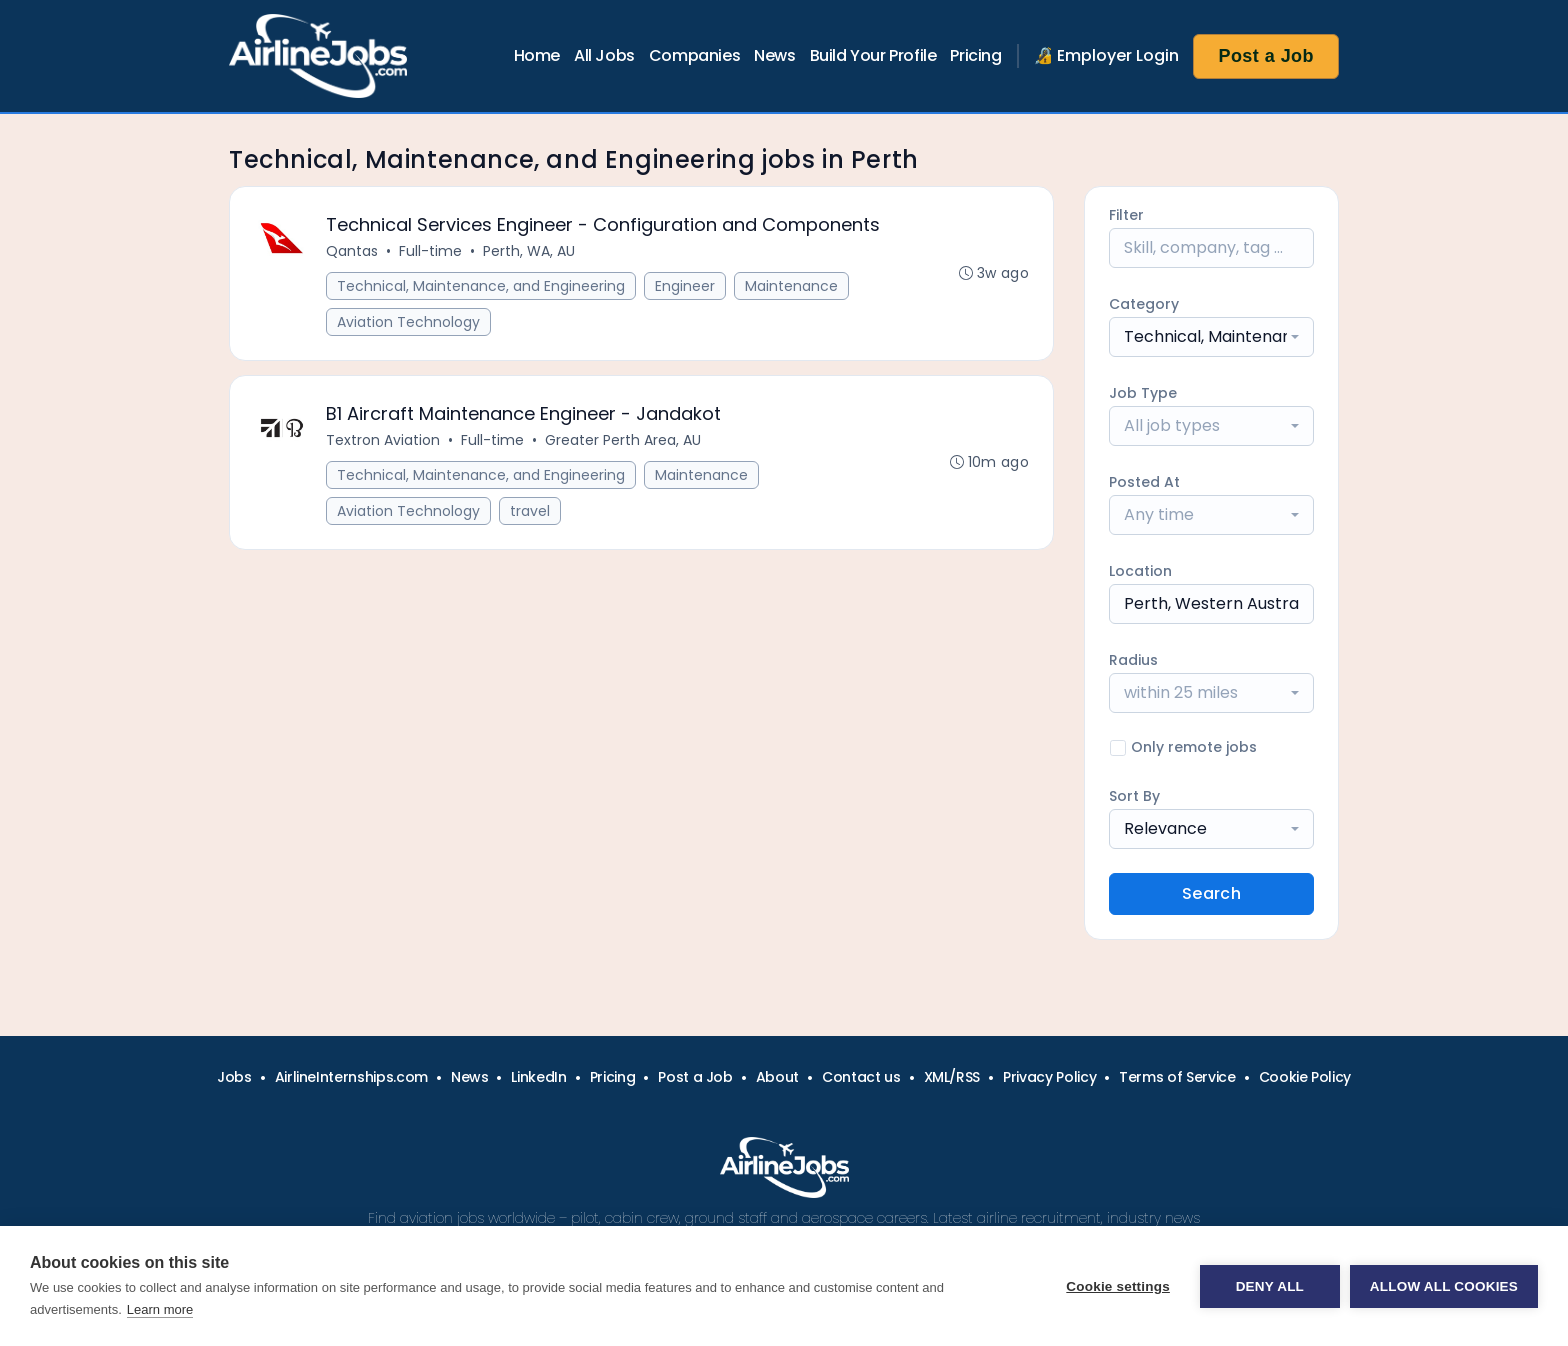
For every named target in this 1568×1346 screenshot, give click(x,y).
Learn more (160, 1309)
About (777, 1077)
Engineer (685, 286)
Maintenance (791, 286)
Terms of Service (1177, 1077)
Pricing (975, 55)
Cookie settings (1118, 1286)
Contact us (861, 1077)
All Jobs (604, 55)
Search (1211, 893)
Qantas (352, 251)
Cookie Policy (1305, 1077)
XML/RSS (952, 1077)
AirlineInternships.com (351, 1077)
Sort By (1134, 796)
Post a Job (1266, 56)
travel (530, 511)
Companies (694, 55)
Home (537, 55)
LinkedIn (538, 1077)
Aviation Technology (408, 322)
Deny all (1270, 1286)
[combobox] (1211, 337)
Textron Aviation (383, 440)
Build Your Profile (873, 55)
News (774, 55)
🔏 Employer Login (1107, 55)
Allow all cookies (1444, 1286)
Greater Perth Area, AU (623, 440)
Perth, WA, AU (529, 251)
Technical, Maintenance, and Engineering (481, 286)
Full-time (430, 251)
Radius (1133, 660)
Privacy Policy (1049, 1077)
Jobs (234, 1077)
